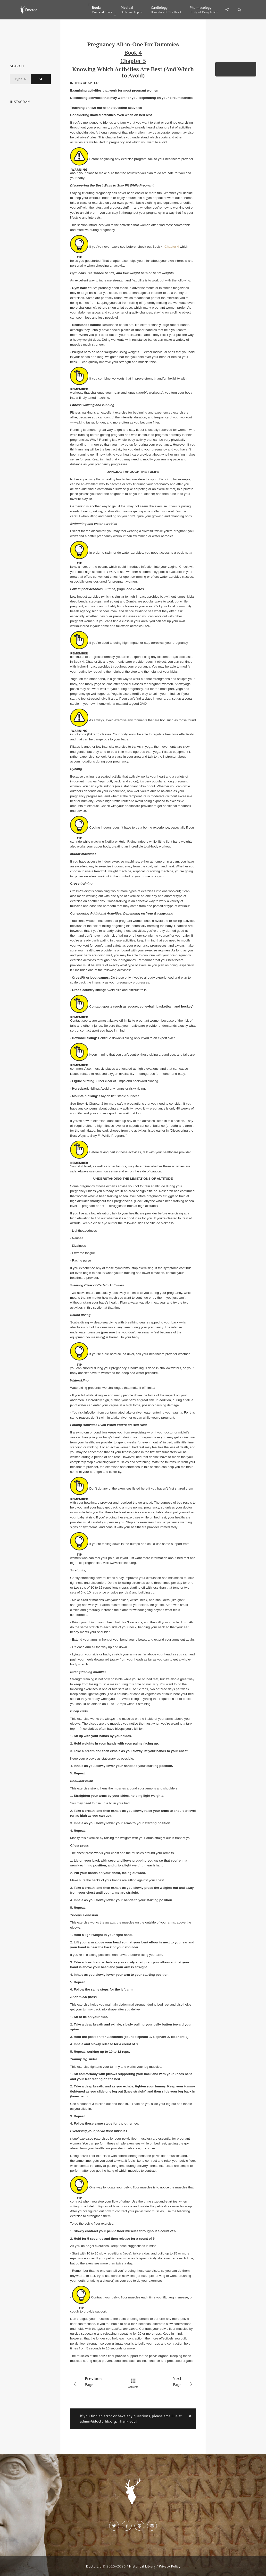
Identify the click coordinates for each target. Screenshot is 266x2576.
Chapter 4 (172, 246)
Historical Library (142, 2566)
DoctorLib (93, 2566)
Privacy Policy (169, 2566)
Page (95, 2381)
